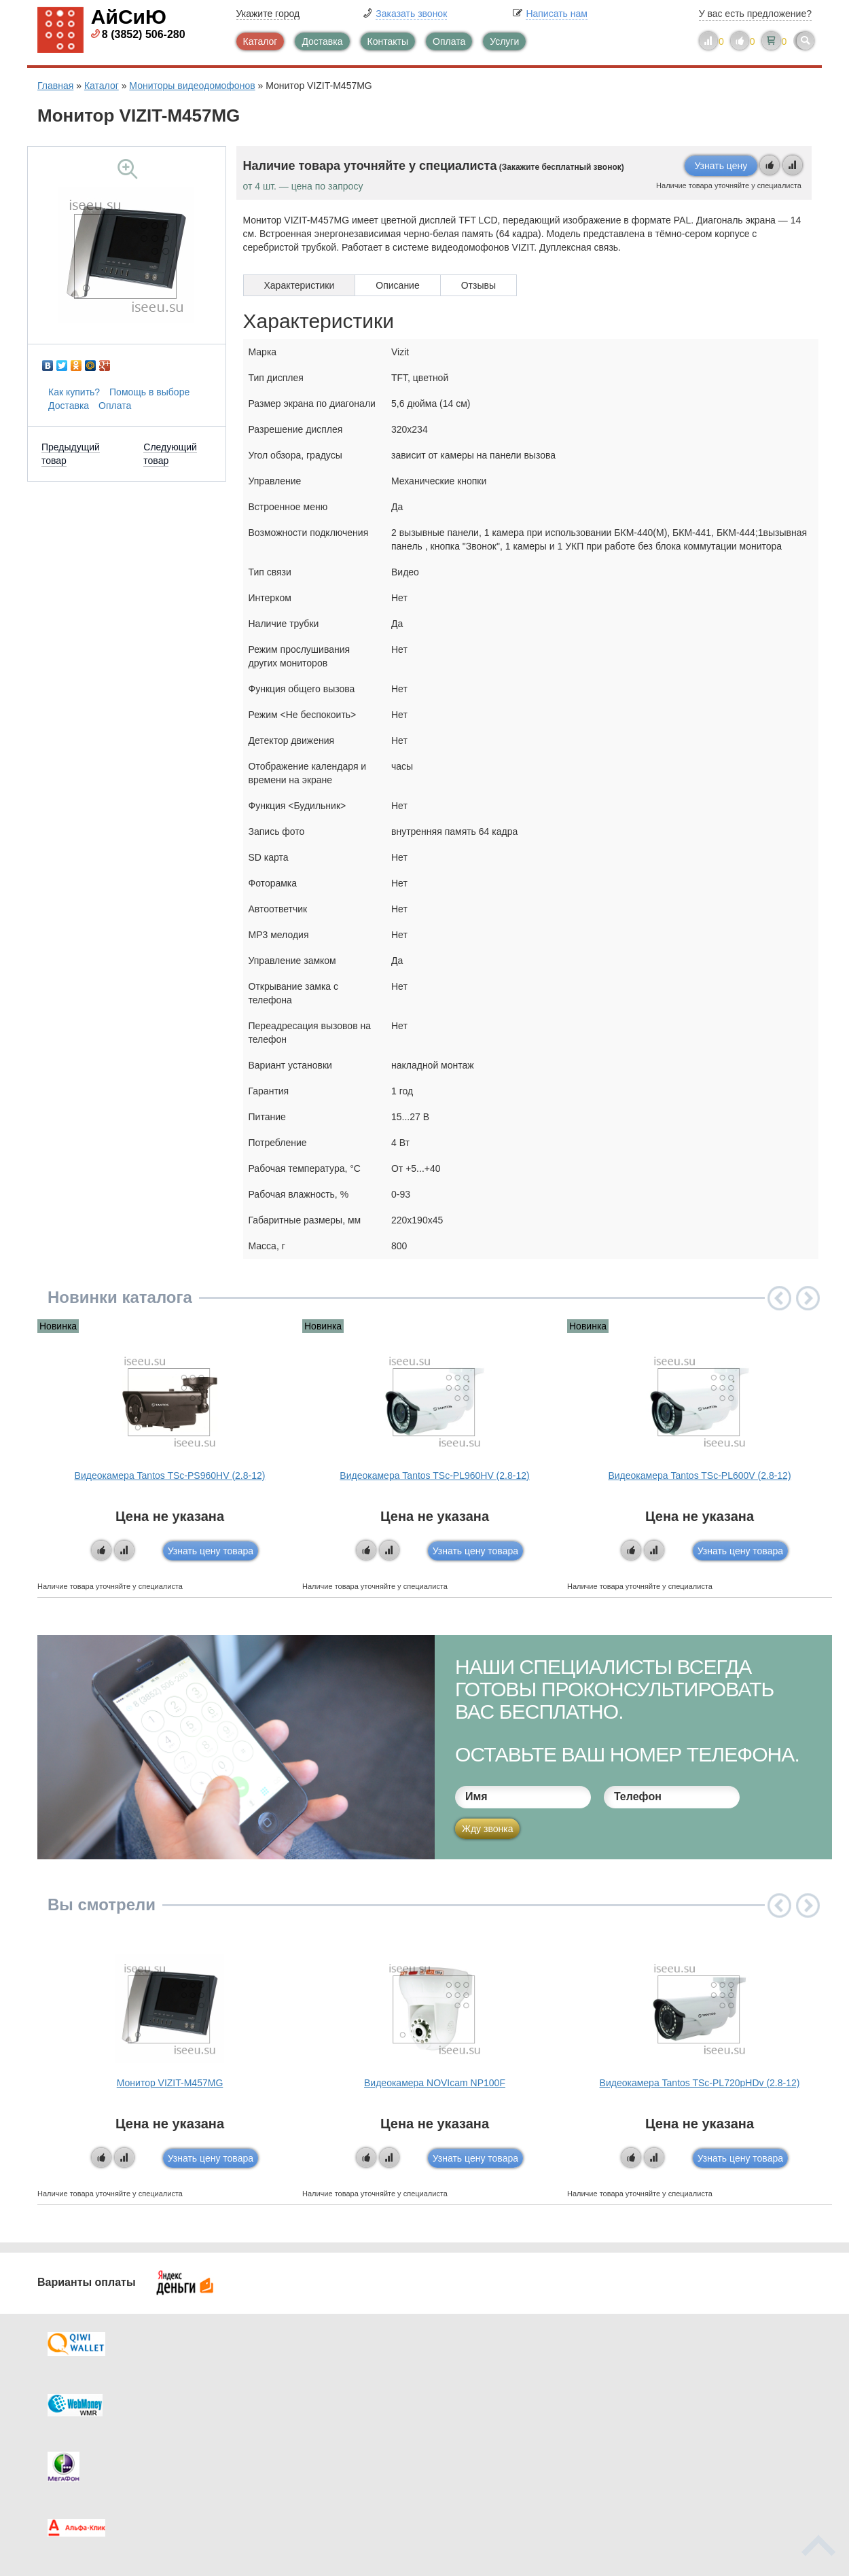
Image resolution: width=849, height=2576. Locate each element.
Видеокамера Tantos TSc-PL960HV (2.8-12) (434, 1475)
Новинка (58, 1326)
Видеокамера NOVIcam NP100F (434, 2082)
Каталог (260, 41)
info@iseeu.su (694, 2449)
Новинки (480, 2423)
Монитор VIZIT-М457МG (170, 2082)
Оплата (449, 41)
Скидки (80, 2450)
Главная (55, 85)
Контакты (387, 41)
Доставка (322, 41)
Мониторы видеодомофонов (192, 85)
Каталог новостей (302, 2396)
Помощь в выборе (149, 392)
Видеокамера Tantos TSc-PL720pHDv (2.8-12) (700, 2082)
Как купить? (74, 392)
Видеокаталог (492, 2396)
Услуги (504, 41)
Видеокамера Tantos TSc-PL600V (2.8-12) (699, 1475)
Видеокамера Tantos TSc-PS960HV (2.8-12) (170, 1475)
